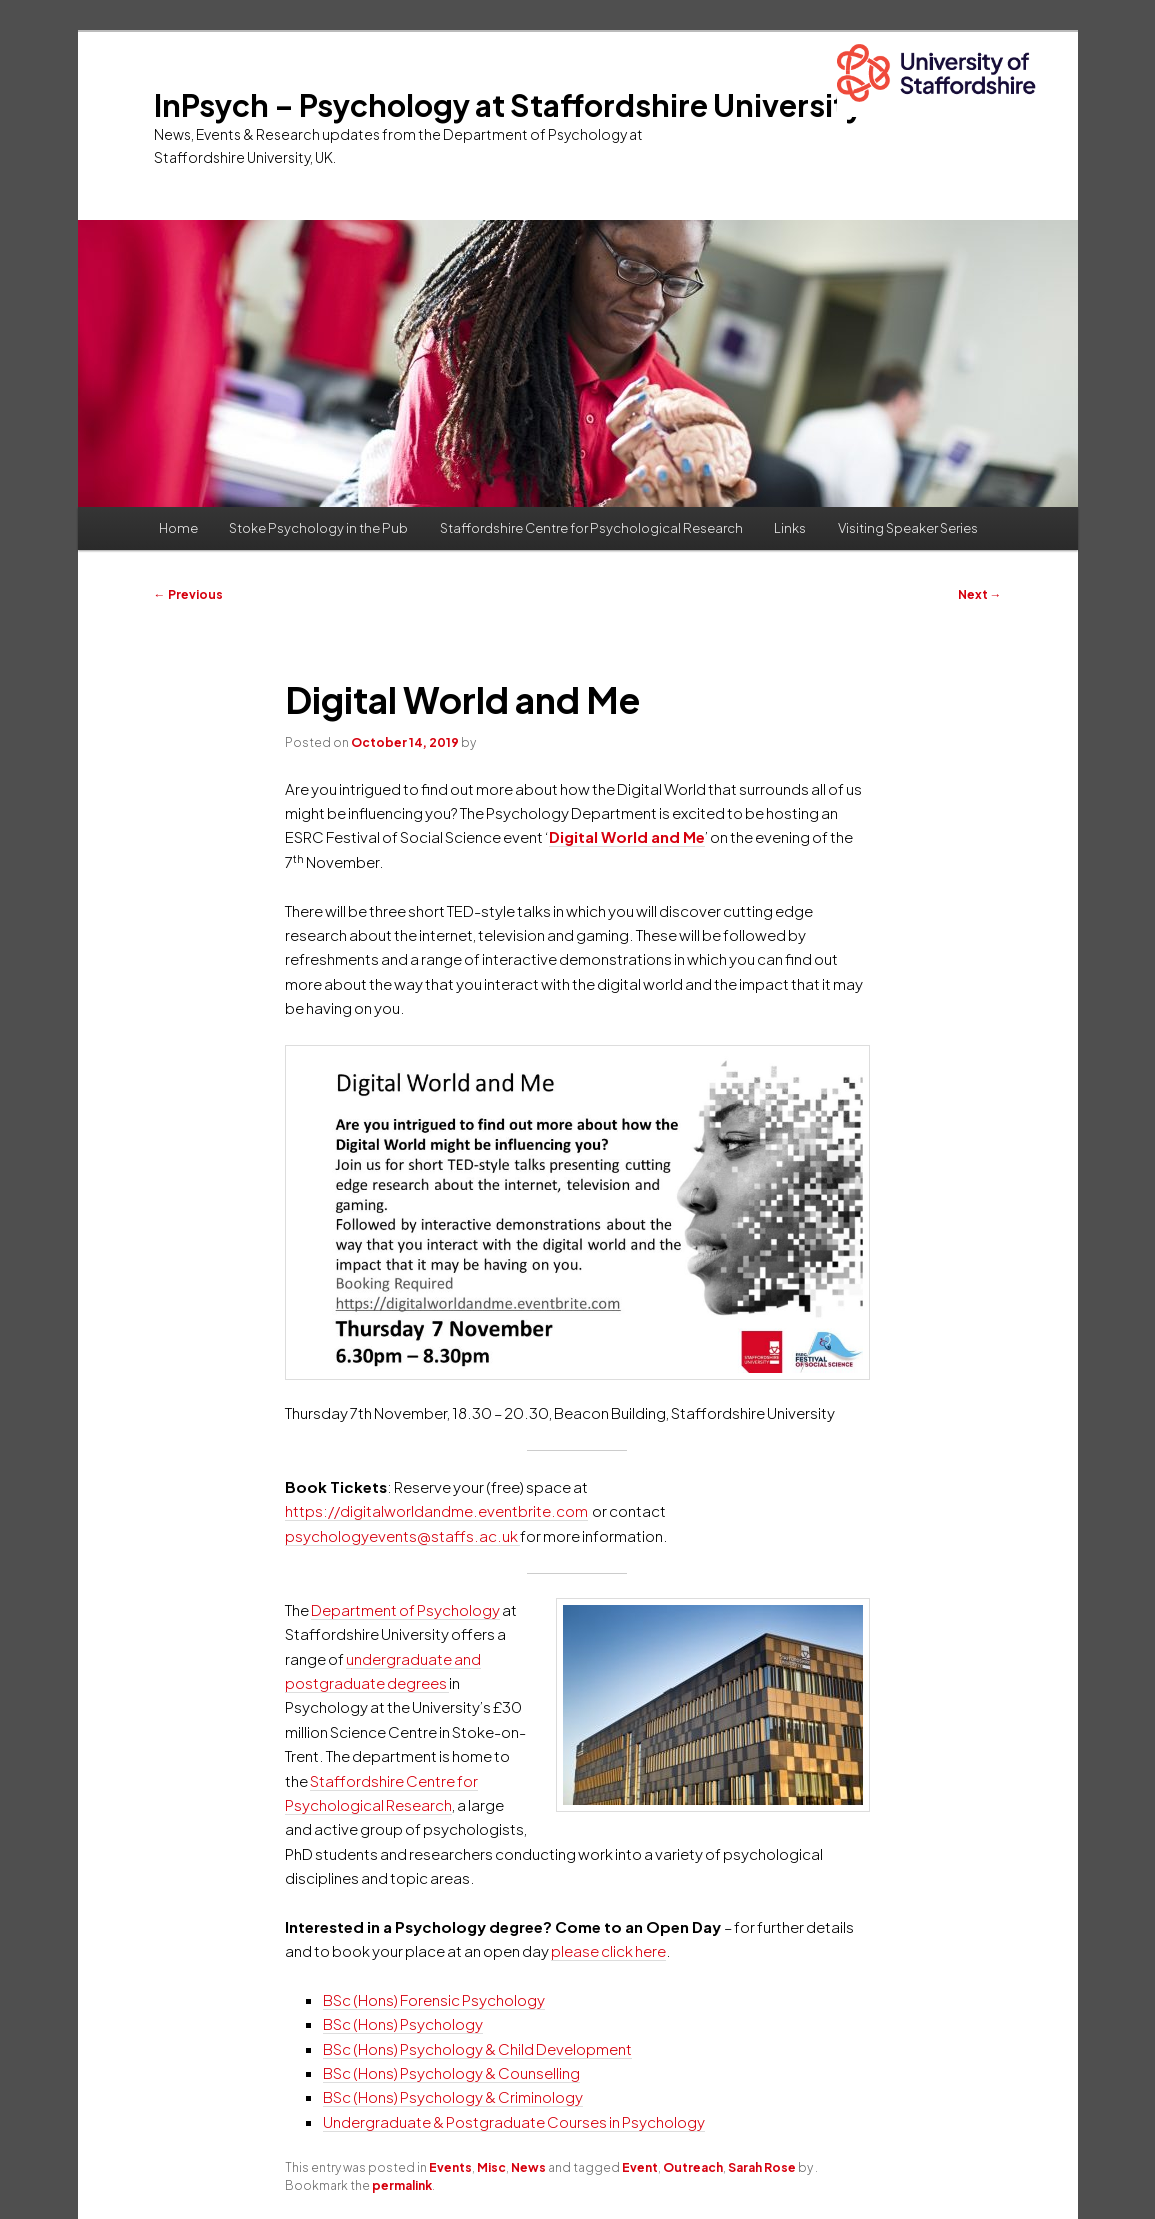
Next (980, 594)
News (528, 2167)
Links (790, 528)
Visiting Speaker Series (908, 528)
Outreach (693, 2167)
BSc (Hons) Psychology (403, 2023)
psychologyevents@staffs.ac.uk (402, 1535)
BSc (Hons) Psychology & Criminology (453, 2096)
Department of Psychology (405, 1609)
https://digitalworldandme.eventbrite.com (436, 1510)
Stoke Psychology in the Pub (318, 528)
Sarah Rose (762, 2167)
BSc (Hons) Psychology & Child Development (477, 2048)
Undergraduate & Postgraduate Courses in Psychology (514, 2121)
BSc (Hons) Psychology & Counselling (451, 2072)
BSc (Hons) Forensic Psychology (434, 1999)
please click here (608, 1950)
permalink (402, 2185)
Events (450, 2167)
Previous (188, 594)
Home (178, 528)
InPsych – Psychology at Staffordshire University (508, 105)
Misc (491, 2167)
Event (640, 2167)
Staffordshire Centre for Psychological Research (591, 528)
